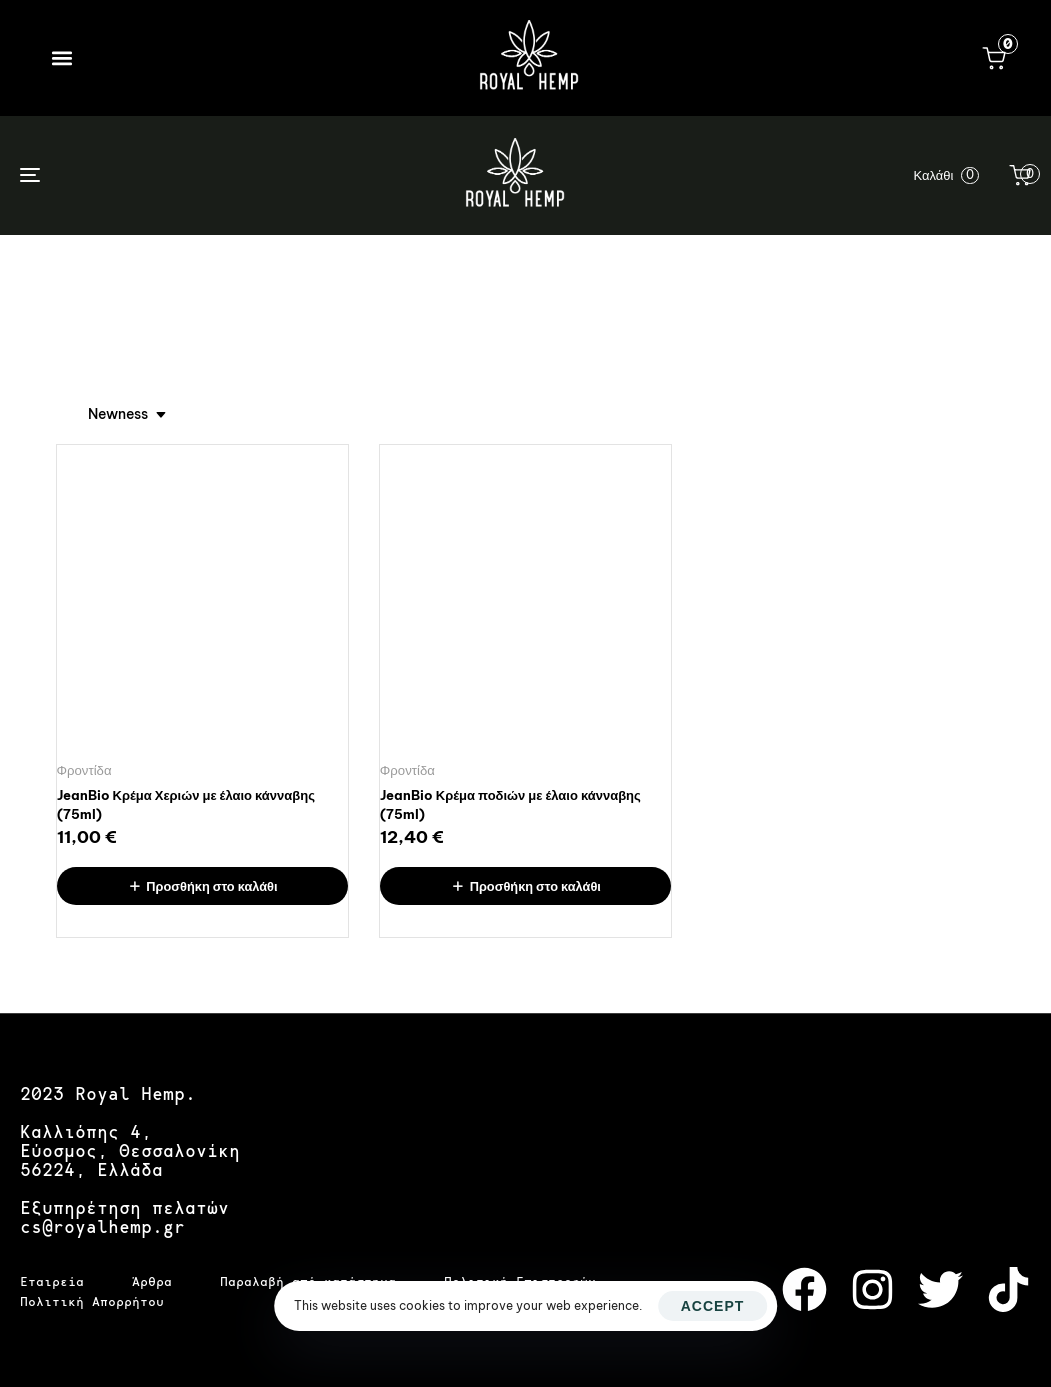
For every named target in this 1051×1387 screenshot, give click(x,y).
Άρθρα (152, 1281)
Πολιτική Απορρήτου (92, 1301)
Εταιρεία (52, 1281)
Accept (713, 1306)
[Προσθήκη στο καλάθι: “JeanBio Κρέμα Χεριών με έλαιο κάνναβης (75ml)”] (202, 886)
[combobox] (128, 414)
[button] (61, 57)
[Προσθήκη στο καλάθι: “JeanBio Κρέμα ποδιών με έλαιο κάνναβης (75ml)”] (525, 886)
